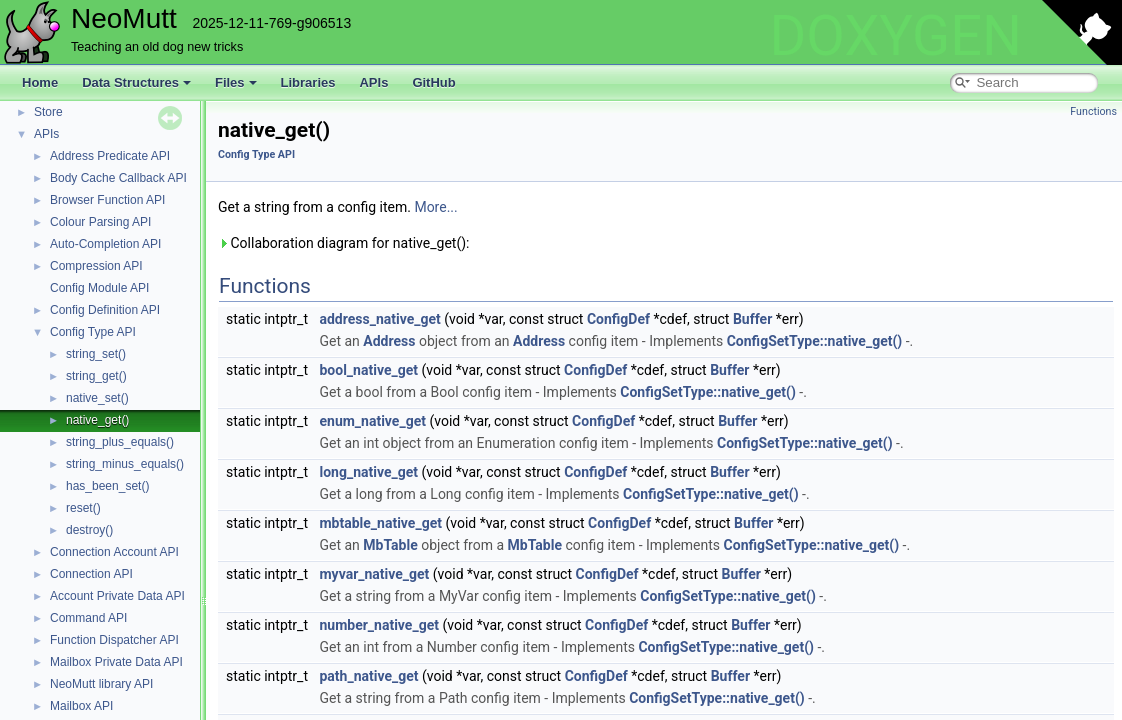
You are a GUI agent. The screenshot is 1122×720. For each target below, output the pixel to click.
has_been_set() (107, 486)
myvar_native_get (374, 574)
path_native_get (368, 676)
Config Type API (93, 332)
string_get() (96, 376)
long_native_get (368, 472)
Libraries (308, 82)
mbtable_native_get (380, 523)
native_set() (97, 398)
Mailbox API (81, 706)
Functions (1093, 111)
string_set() (96, 354)
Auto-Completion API (105, 244)
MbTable (390, 545)
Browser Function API (107, 200)
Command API (88, 618)
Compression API (96, 266)
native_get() (97, 420)
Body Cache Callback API (118, 178)
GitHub (433, 82)
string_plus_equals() (120, 442)
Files (236, 82)
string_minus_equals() (125, 464)
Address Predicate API (110, 156)
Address (389, 341)
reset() (83, 508)
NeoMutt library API (101, 684)
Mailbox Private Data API (116, 662)
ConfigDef (618, 319)
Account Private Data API (117, 596)
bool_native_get (368, 370)
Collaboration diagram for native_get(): (343, 243)
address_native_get (379, 319)
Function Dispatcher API (114, 640)
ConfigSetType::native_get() (815, 341)
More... (435, 207)
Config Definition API (105, 310)
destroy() (89, 530)
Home (40, 82)
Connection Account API (114, 552)
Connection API (91, 574)
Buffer (752, 319)
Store (48, 112)
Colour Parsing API (100, 222)
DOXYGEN (895, 36)
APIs (373, 82)
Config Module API (99, 288)
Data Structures (136, 82)
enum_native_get (372, 421)
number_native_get (378, 625)
